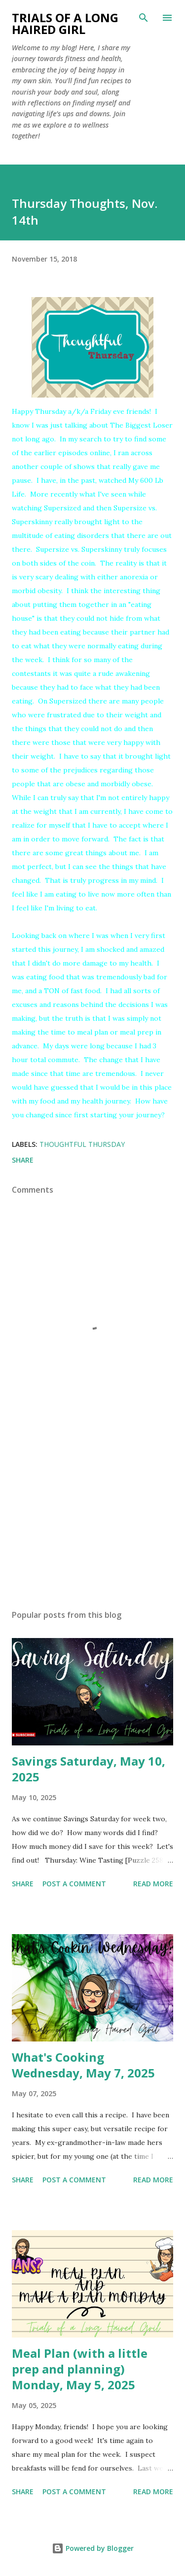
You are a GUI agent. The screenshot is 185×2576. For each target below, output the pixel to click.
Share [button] (23, 1160)
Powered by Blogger (93, 2548)
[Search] (143, 18)
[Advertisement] (92, 1516)
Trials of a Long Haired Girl (65, 23)
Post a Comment (74, 1883)
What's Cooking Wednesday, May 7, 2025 (83, 2065)
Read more (153, 1883)
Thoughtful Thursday (82, 1144)
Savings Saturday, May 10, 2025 (88, 1769)
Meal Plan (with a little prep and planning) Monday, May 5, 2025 (80, 2369)
